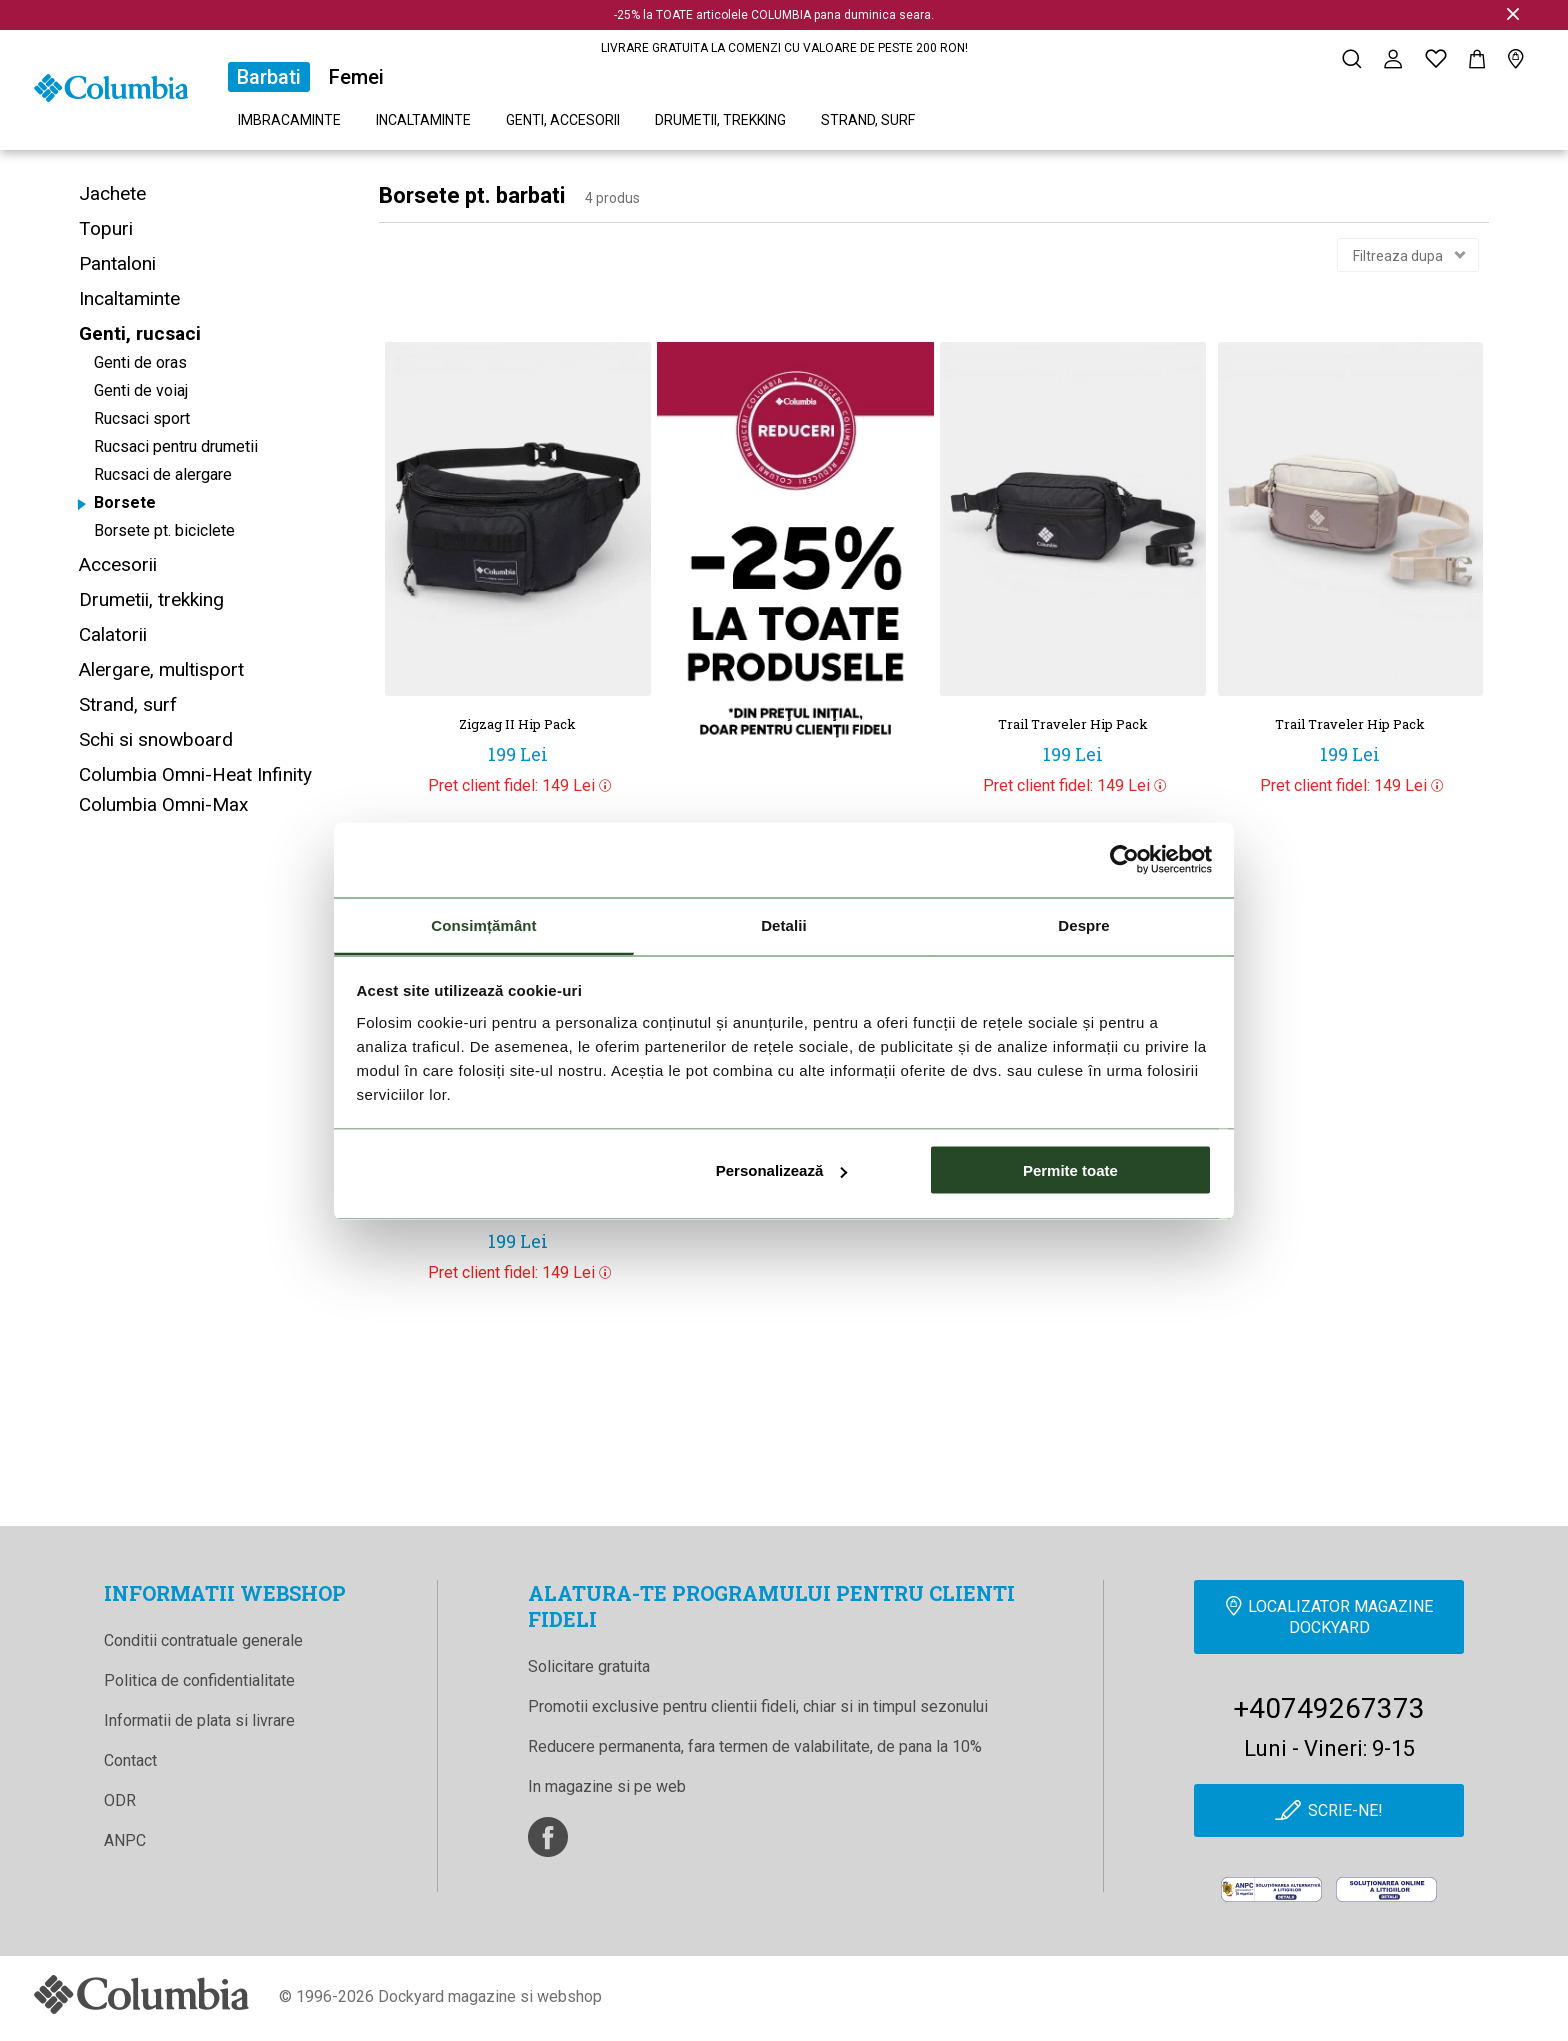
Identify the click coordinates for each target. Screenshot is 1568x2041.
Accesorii (118, 564)
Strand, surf (868, 120)
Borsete (125, 502)
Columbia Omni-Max (163, 804)
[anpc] (1271, 1889)
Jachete (112, 193)
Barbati (269, 77)
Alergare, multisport (161, 669)
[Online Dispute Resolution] (1386, 1889)
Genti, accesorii (563, 120)
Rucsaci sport (142, 418)
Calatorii (113, 634)
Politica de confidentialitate (199, 1680)
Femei (356, 77)
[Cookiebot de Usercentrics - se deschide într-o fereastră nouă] (1124, 860)
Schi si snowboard (156, 739)
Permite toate (1070, 1170)
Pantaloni (117, 263)
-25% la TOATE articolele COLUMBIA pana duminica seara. (774, 15)
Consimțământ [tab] (483, 924)
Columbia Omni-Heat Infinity (195, 774)
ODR (120, 1800)
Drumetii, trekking (720, 120)
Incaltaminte (423, 120)
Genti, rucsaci (140, 333)
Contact (130, 1760)
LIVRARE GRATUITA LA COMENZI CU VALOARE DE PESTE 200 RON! (784, 48)
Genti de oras (140, 362)
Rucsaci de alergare (163, 474)
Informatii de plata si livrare (199, 1720)
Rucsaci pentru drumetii (176, 446)
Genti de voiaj (141, 390)
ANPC (125, 1840)
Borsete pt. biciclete (164, 530)
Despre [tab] (1083, 924)
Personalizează (782, 1170)
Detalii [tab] (784, 924)
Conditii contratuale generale (203, 1640)
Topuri (106, 228)
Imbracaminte (289, 120)
